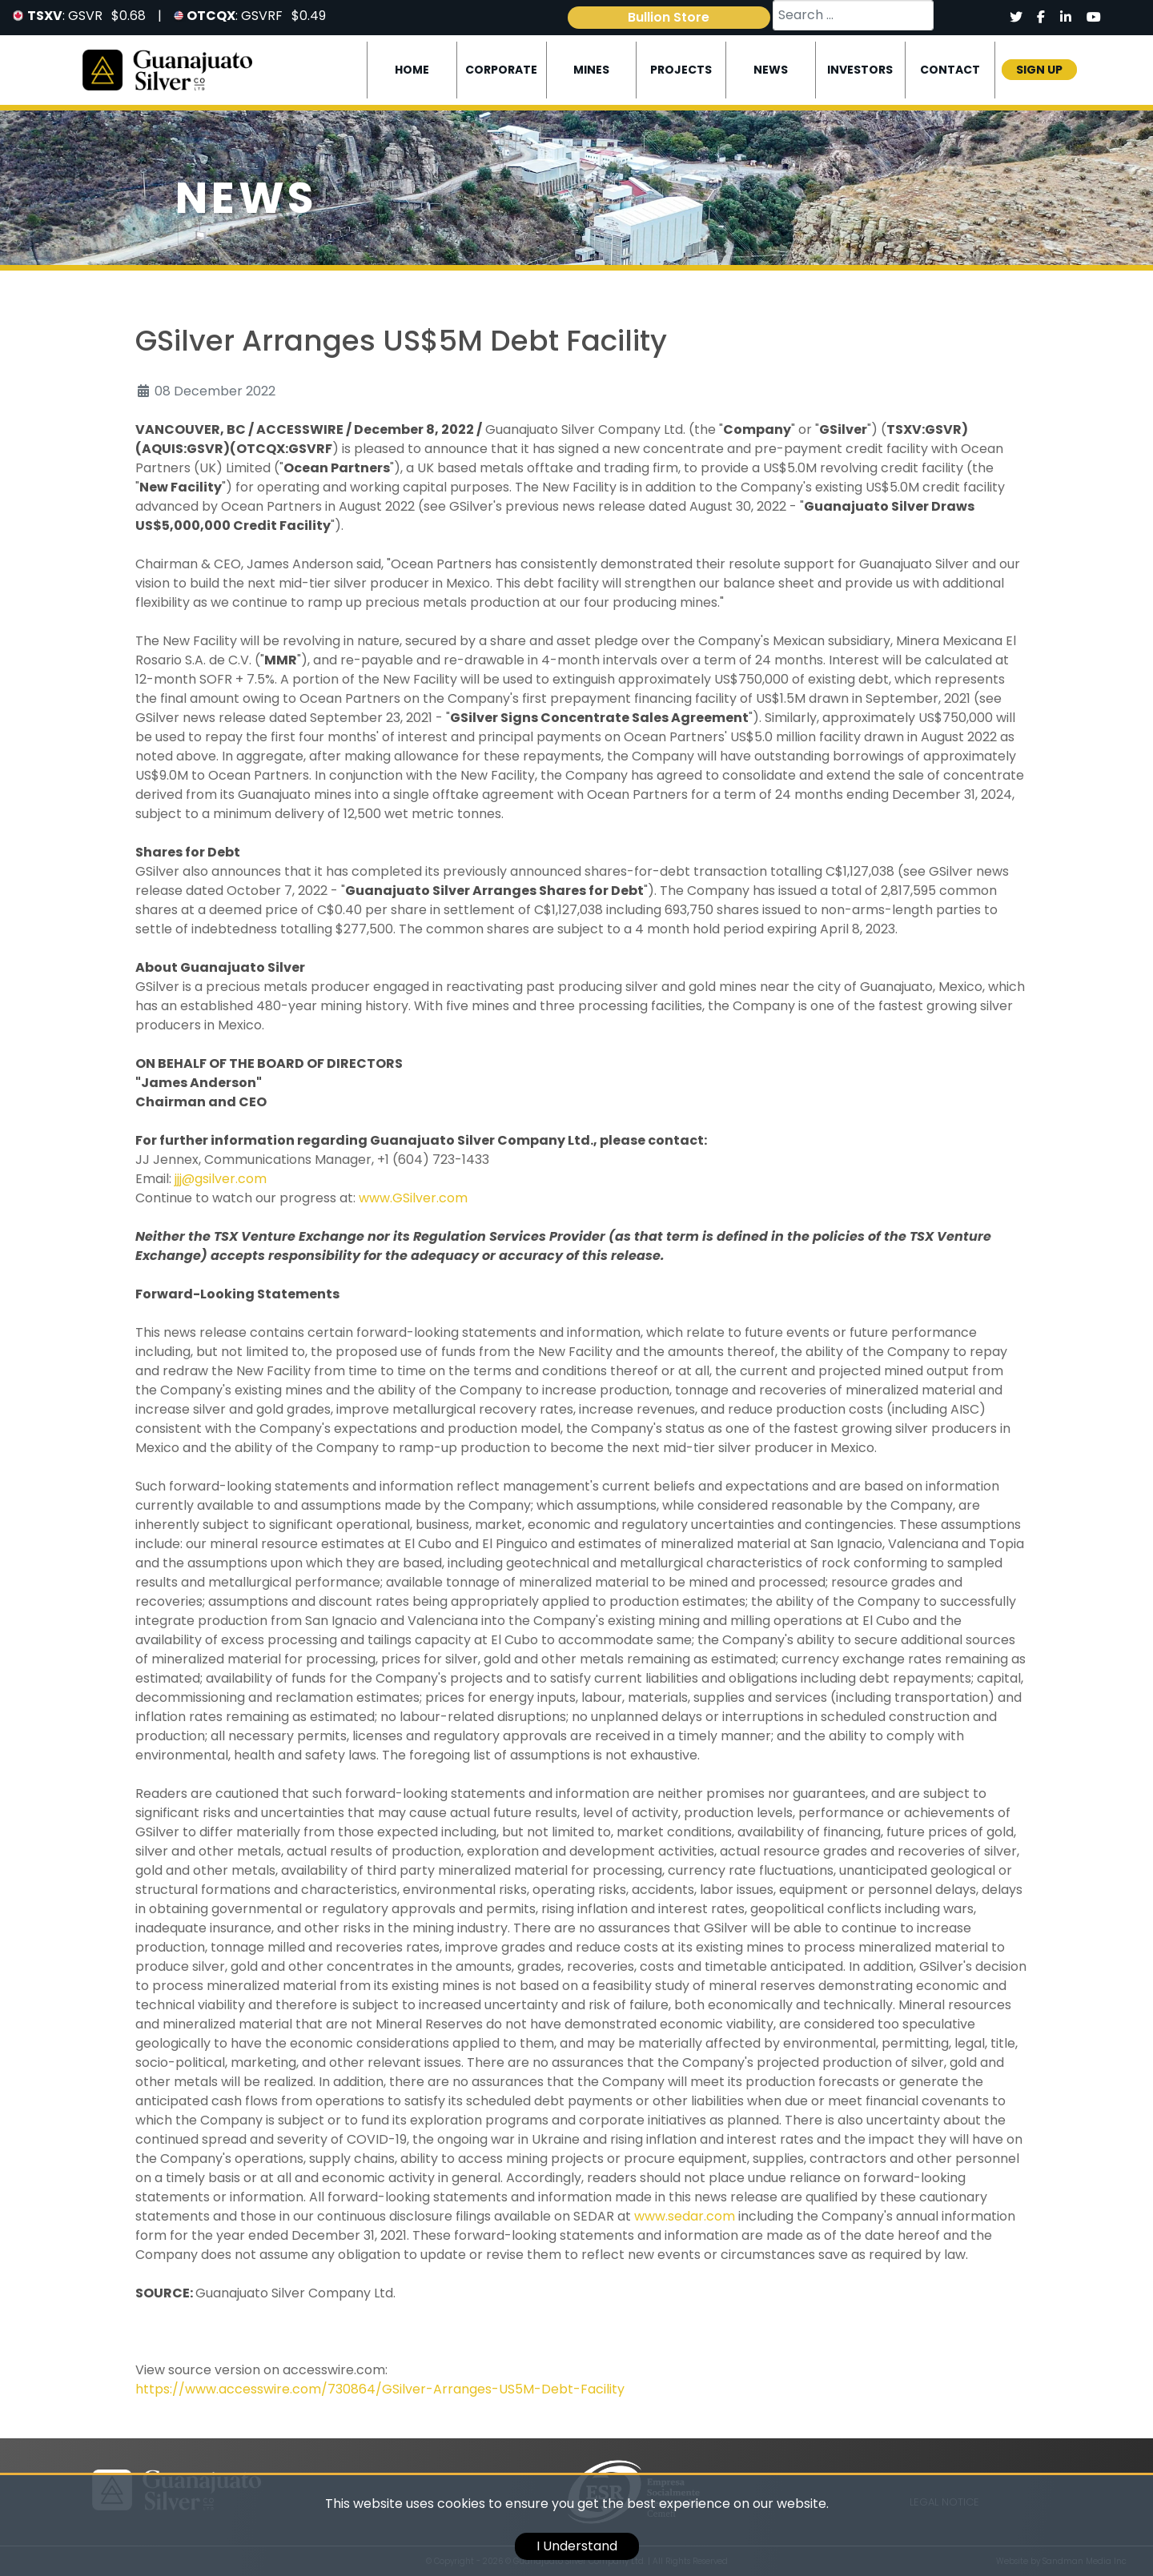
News (770, 70)
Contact (950, 70)
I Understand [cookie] (576, 2546)
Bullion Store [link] (668, 17)
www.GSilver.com (413, 1198)
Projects (681, 70)
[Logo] (166, 69)
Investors (860, 70)
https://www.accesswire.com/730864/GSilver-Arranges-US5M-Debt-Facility (380, 2389)
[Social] (1015, 17)
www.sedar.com (684, 2216)
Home (412, 70)
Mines (591, 70)
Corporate (501, 70)
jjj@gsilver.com (221, 1179)
